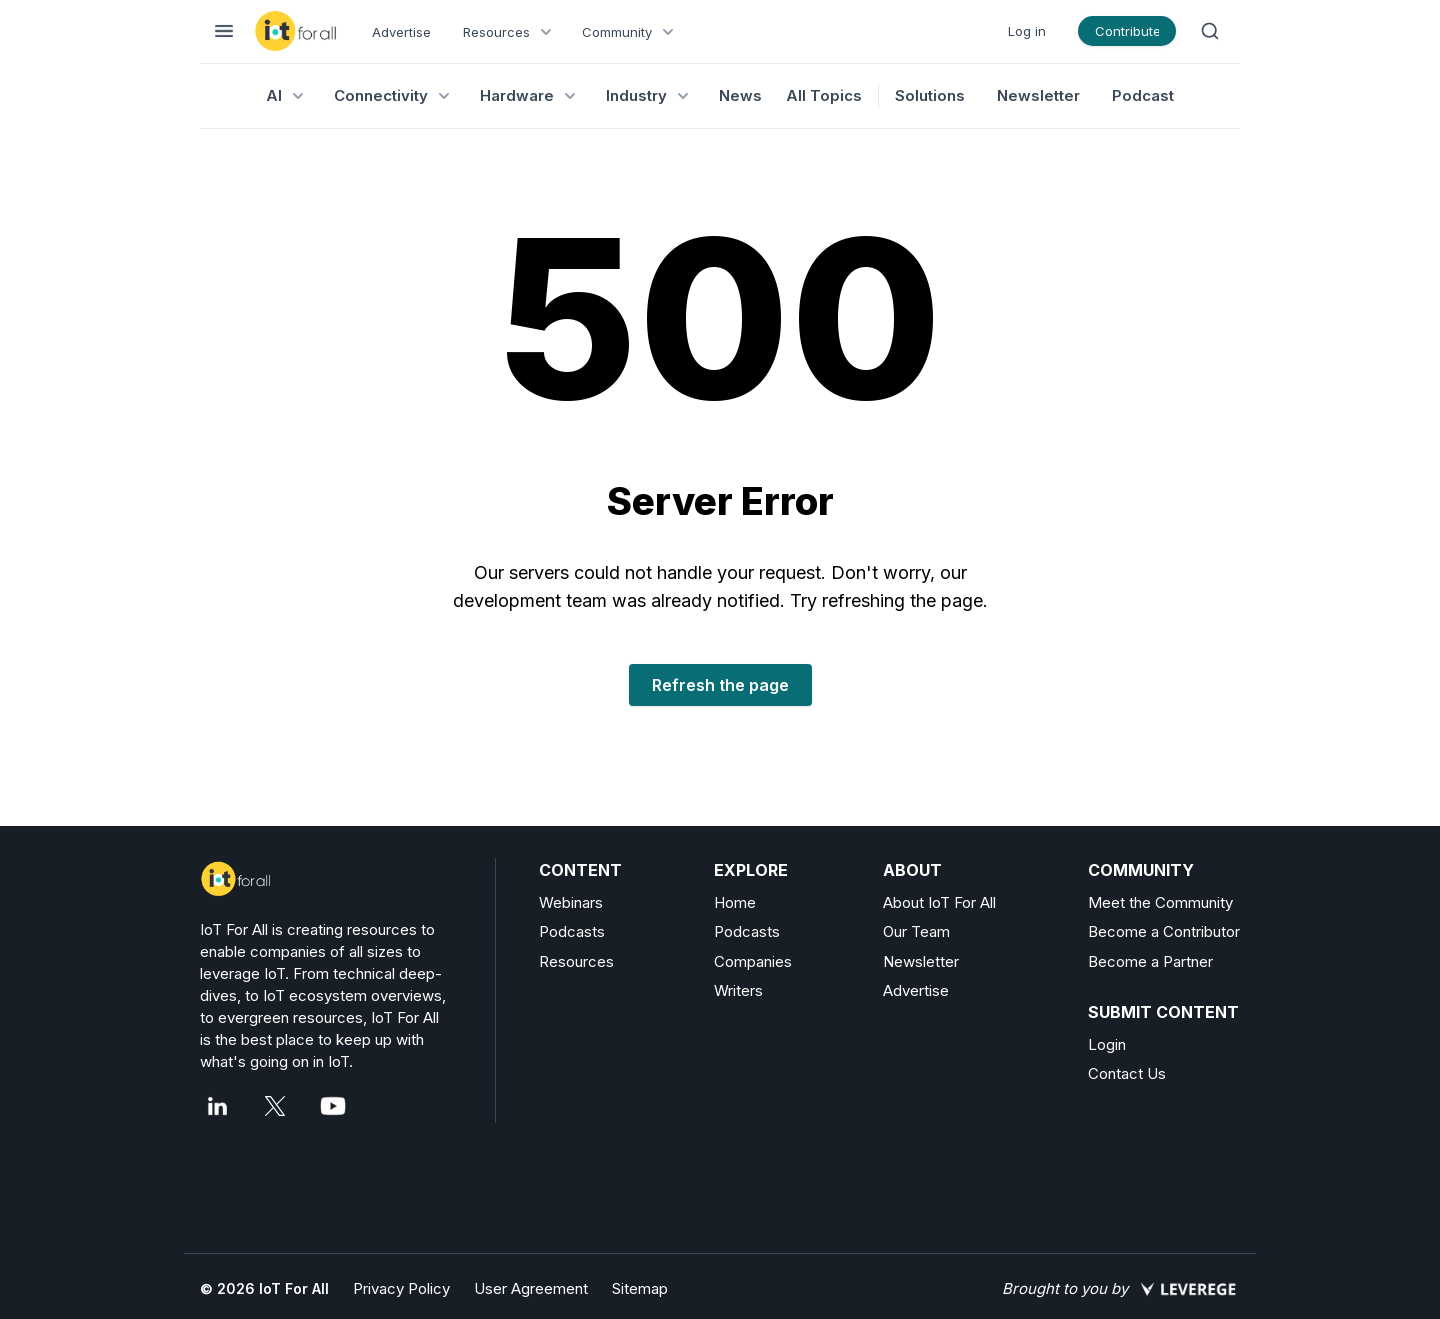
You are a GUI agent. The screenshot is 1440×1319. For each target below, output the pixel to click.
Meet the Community (1160, 902)
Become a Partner (1150, 961)
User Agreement (531, 1288)
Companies (753, 961)
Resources (576, 961)
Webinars (571, 902)
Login (1107, 1044)
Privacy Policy (401, 1288)
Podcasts (572, 931)
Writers (738, 990)
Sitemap (640, 1288)
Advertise (401, 32)
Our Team (916, 931)
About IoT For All (939, 902)
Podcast (1143, 95)
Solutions (930, 95)
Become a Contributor (1164, 931)
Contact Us (1127, 1073)
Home (735, 902)
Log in (1027, 31)
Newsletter (1038, 95)
